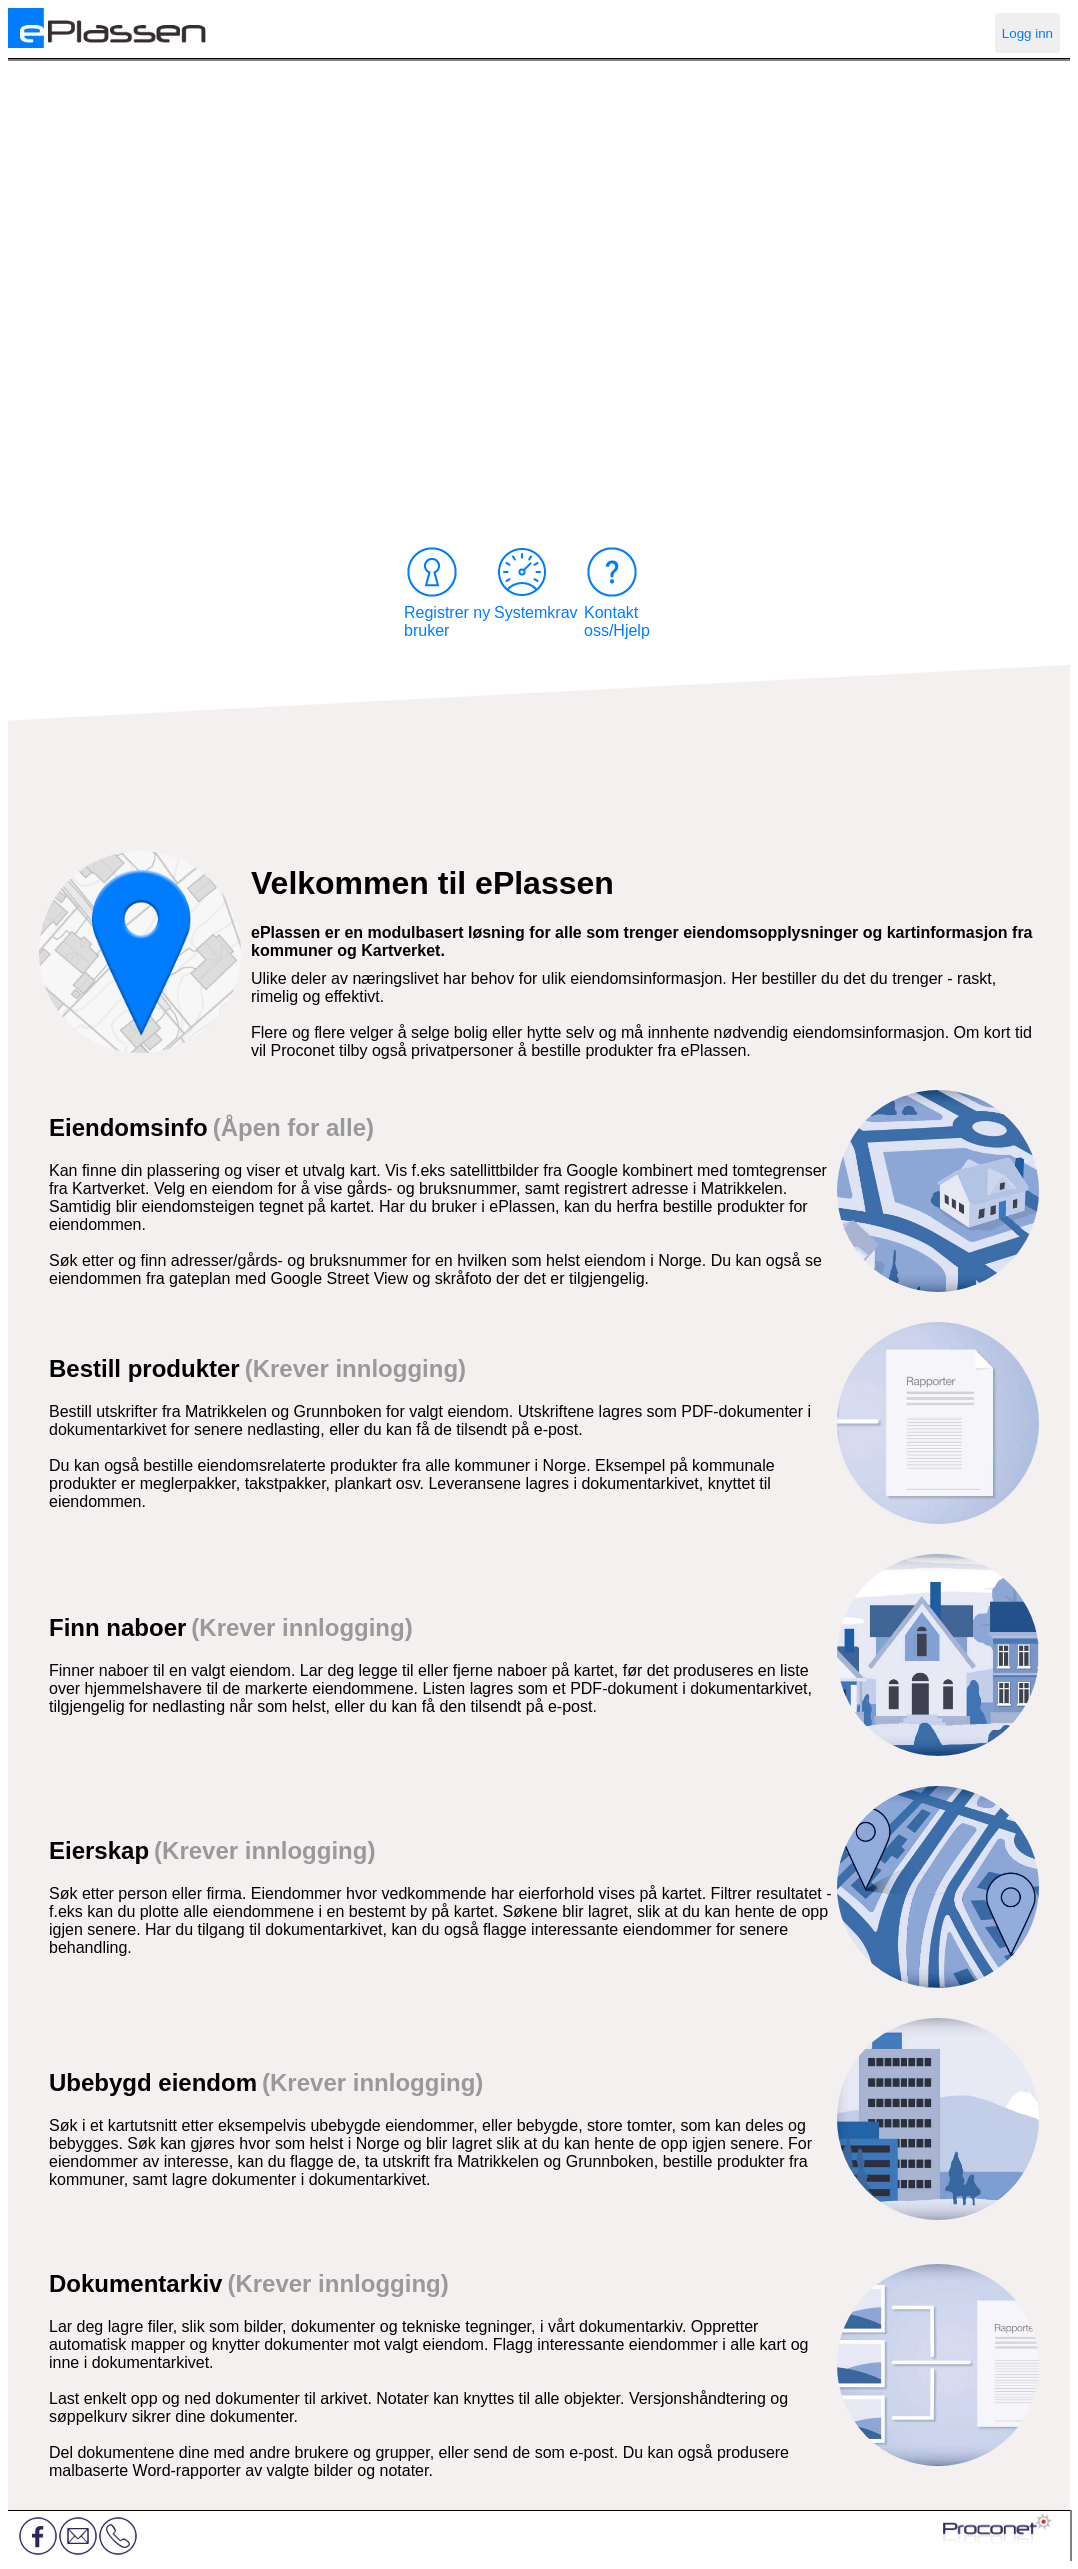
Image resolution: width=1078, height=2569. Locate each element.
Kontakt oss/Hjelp (617, 591)
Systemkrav (536, 582)
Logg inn (1027, 33)
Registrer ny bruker (447, 591)
